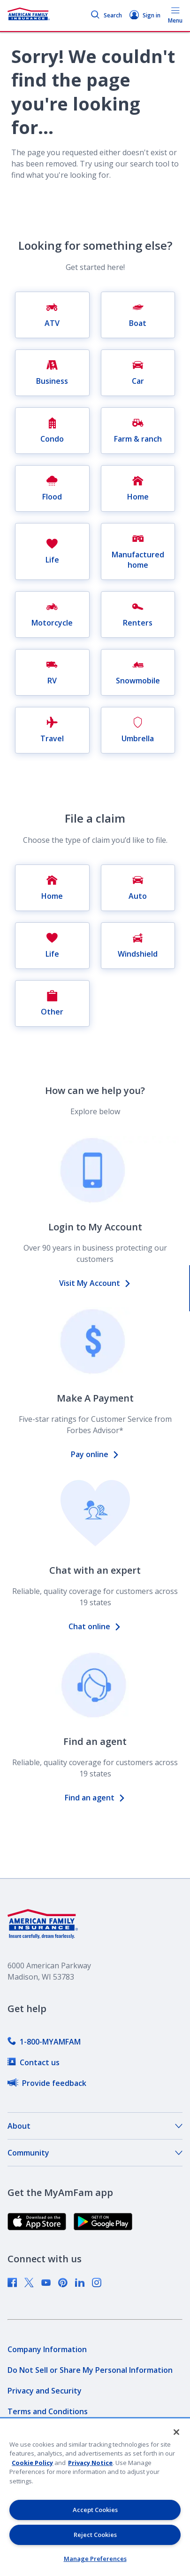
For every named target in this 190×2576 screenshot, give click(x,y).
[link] (44, 2041)
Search (106, 15)
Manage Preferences (95, 2558)
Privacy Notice (90, 2462)
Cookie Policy (32, 2462)
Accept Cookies (95, 2509)
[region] (95, 2497)
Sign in (144, 15)
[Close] (176, 2432)
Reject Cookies (95, 2534)
